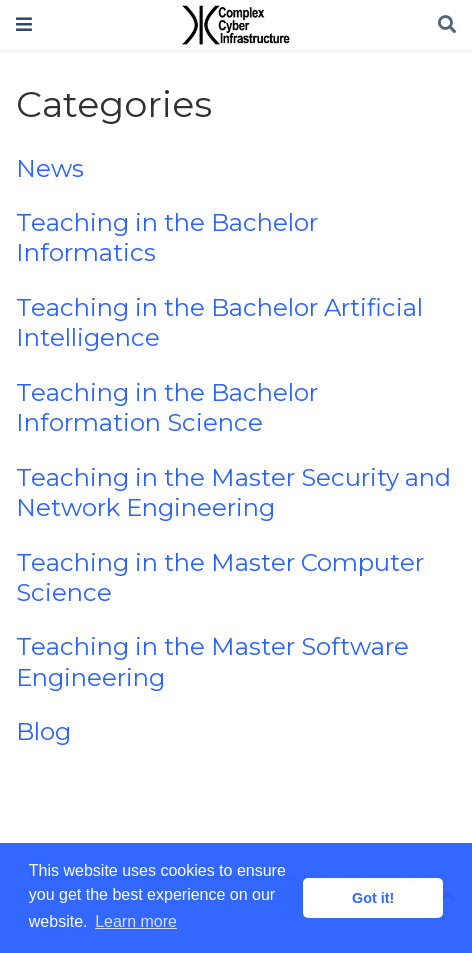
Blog (43, 731)
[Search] (447, 25)
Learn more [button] (136, 921)
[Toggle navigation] (24, 24)
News (50, 168)
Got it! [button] (373, 898)
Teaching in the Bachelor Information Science (167, 407)
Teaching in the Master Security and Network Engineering (233, 492)
